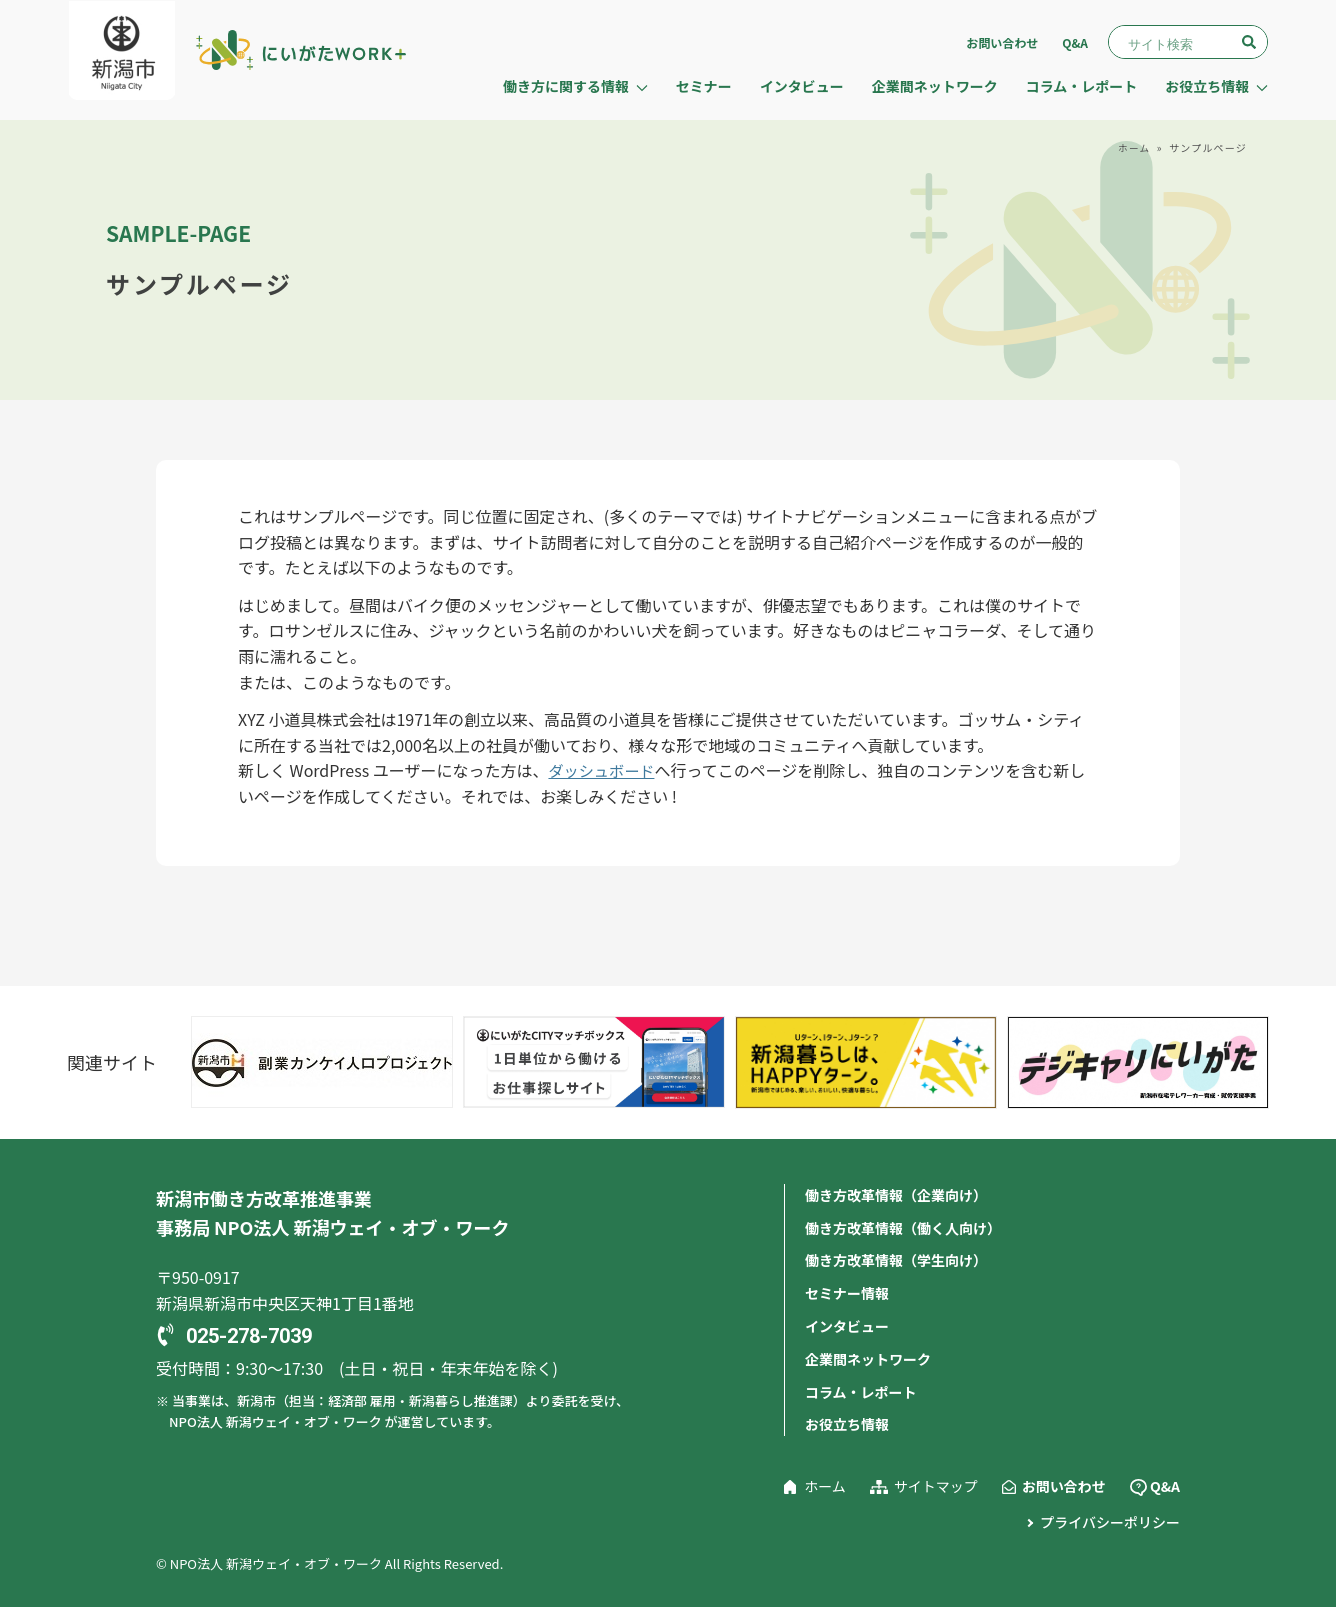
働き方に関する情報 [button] (575, 86)
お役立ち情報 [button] (1216, 86)
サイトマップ (936, 1483)
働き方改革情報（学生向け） (896, 1260)
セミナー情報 (847, 1292)
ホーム (1133, 147)
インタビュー (802, 86)
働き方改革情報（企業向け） (896, 1195)
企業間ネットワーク (935, 86)
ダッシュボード (604, 770)
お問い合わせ (1002, 42)
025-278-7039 (249, 1337)
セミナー (704, 86)
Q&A (1075, 42)
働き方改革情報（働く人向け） (903, 1227)
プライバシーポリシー (1110, 1519)
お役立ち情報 (847, 1422)
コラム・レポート (1082, 86)
